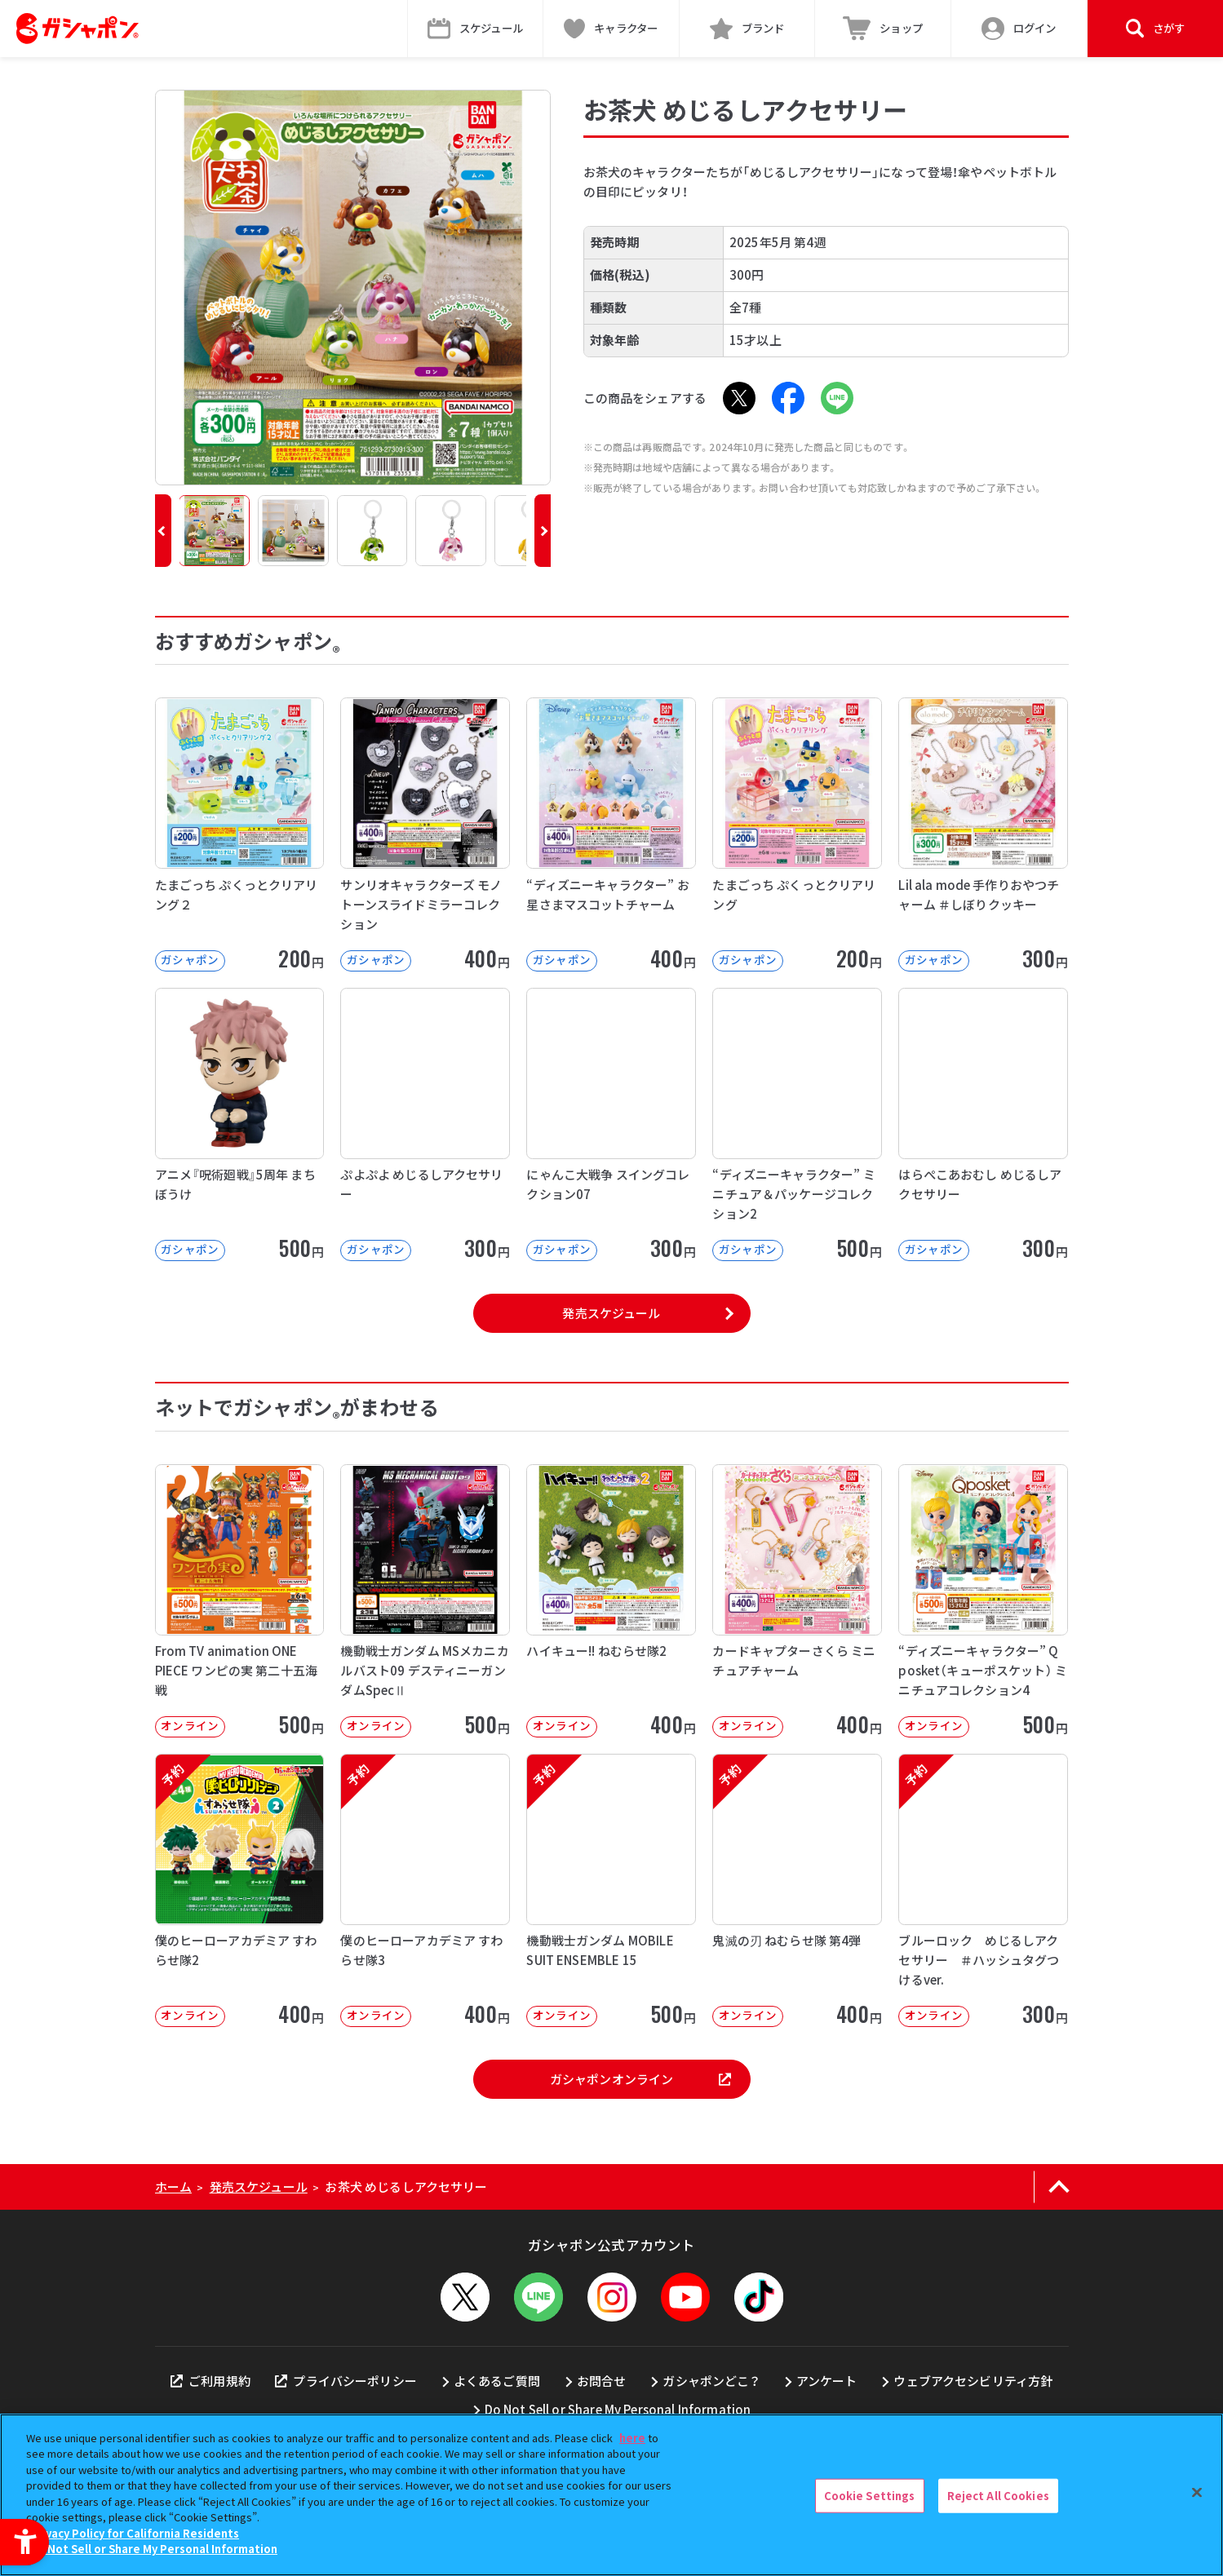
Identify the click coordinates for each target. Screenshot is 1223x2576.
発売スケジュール (611, 1312)
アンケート (826, 2380)
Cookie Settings (869, 2495)
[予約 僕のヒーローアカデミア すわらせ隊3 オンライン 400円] (425, 1890)
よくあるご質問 (497, 2380)
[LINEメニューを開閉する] (538, 2297)
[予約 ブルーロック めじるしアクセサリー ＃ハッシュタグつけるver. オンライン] (983, 1890)
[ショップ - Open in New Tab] (883, 28)
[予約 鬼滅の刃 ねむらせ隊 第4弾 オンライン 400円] (797, 1890)
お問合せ (602, 2380)
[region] (611, 2495)
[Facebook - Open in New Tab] (788, 398)
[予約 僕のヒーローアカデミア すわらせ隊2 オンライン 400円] (240, 1890)
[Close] (1197, 2493)
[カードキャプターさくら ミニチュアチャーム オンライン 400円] (797, 1600)
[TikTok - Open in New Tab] (758, 2297)
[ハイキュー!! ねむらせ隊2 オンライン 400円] (611, 1600)
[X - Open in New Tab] (739, 398)
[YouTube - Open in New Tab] (685, 2297)
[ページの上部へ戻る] (1059, 2187)
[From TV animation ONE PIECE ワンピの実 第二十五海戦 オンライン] (240, 1600)
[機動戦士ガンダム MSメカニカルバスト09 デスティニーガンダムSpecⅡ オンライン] (425, 1600)
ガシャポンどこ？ (710, 2380)
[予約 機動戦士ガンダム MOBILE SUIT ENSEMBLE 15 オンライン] (611, 1890)
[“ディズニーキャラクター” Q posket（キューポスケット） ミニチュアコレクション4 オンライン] (983, 1600)
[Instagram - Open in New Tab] (611, 2297)
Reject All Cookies (998, 2495)
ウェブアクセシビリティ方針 (972, 2380)
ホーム (173, 2186)
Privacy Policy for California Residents (134, 2533)
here (632, 2437)
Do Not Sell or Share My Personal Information (618, 2409)
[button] (163, 530)
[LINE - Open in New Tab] (837, 398)
